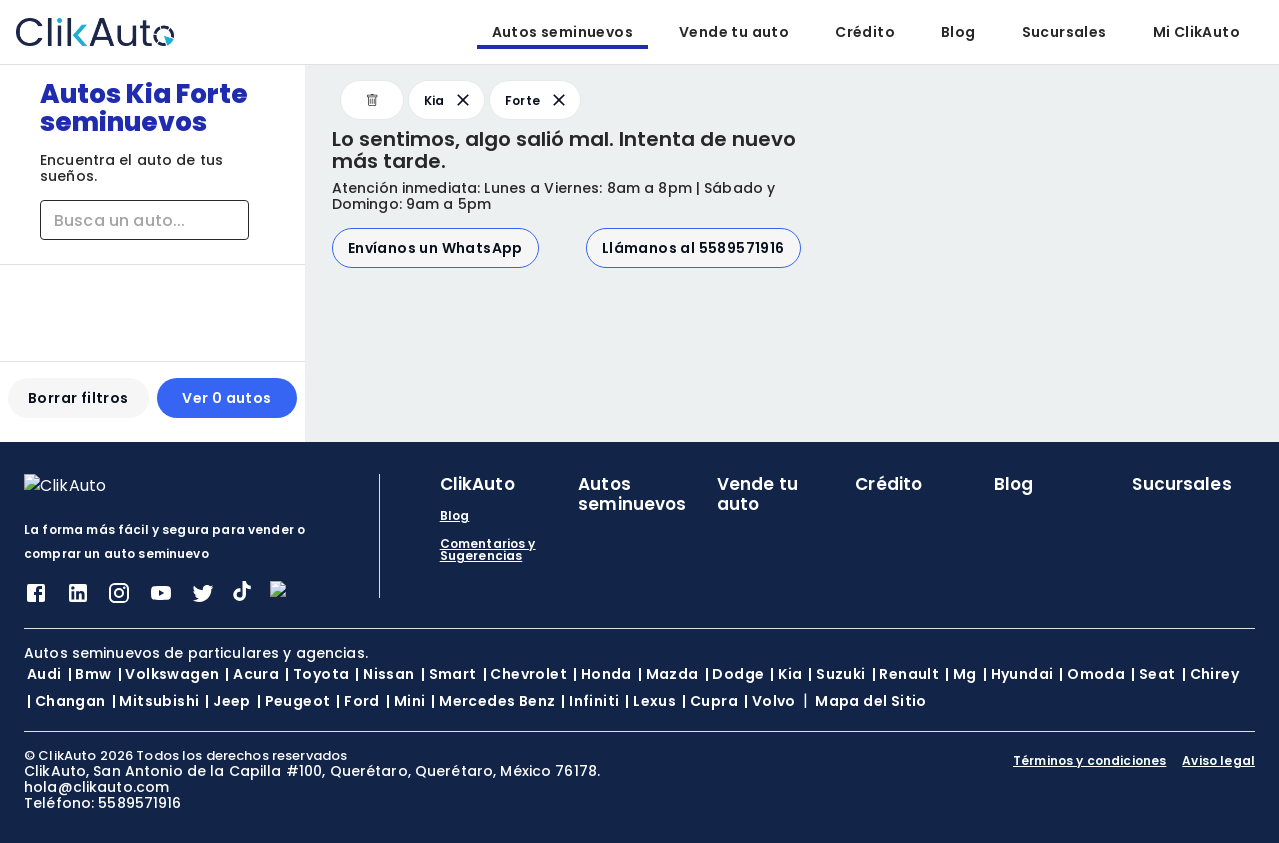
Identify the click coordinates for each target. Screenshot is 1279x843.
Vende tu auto (734, 32)
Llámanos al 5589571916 (693, 248)
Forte (537, 100)
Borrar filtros (78, 406)
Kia (448, 100)
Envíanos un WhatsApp (435, 248)
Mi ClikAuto (1196, 32)
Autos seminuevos (562, 32)
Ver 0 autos (226, 406)
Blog (958, 32)
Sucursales (1064, 32)
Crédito (865, 32)
